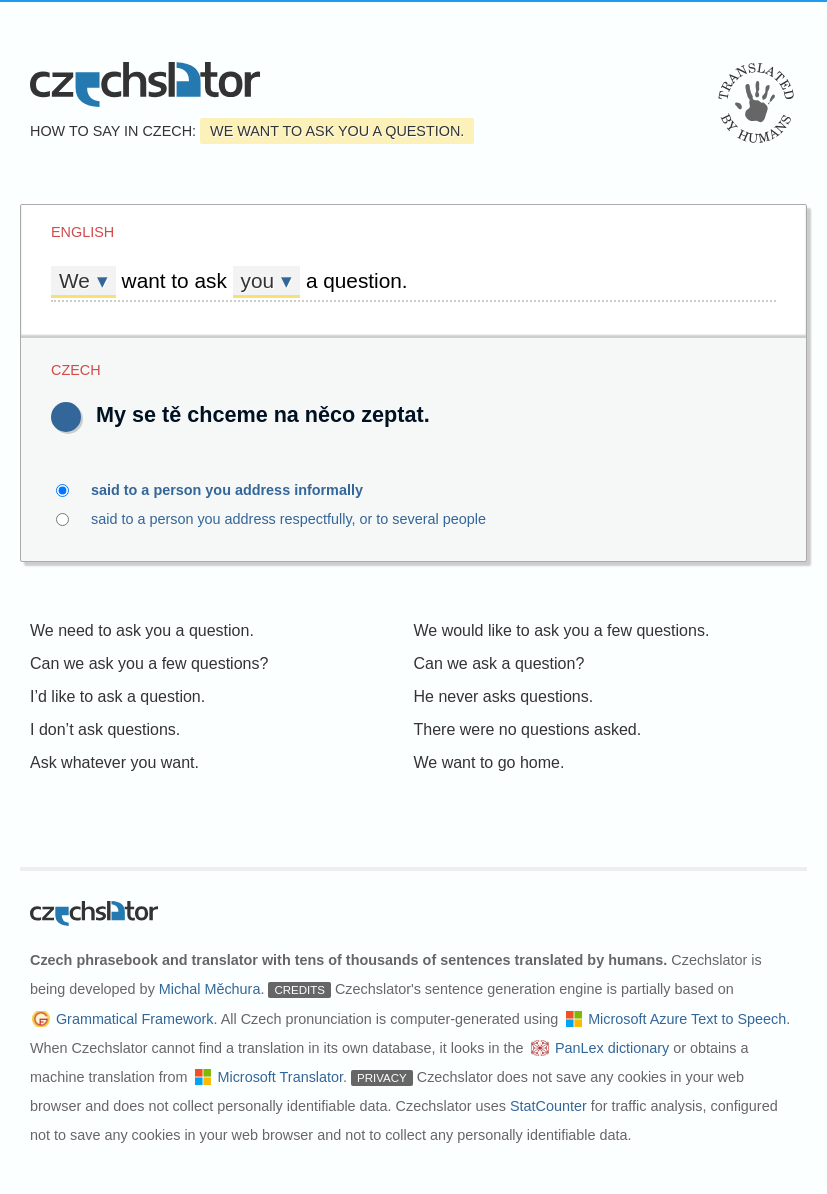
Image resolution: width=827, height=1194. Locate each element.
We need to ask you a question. (142, 630)
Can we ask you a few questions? (149, 663)
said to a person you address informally (238, 490)
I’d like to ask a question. (117, 696)
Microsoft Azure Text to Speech (687, 1019)
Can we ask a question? (499, 663)
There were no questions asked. (528, 729)
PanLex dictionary (612, 1048)
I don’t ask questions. (105, 729)
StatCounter (548, 1106)
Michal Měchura (210, 989)
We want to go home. (489, 762)
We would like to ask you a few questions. (562, 630)
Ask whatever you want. (114, 762)
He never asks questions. (504, 696)
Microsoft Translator (280, 1077)
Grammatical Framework (135, 1019)
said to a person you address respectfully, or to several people (329, 519)
